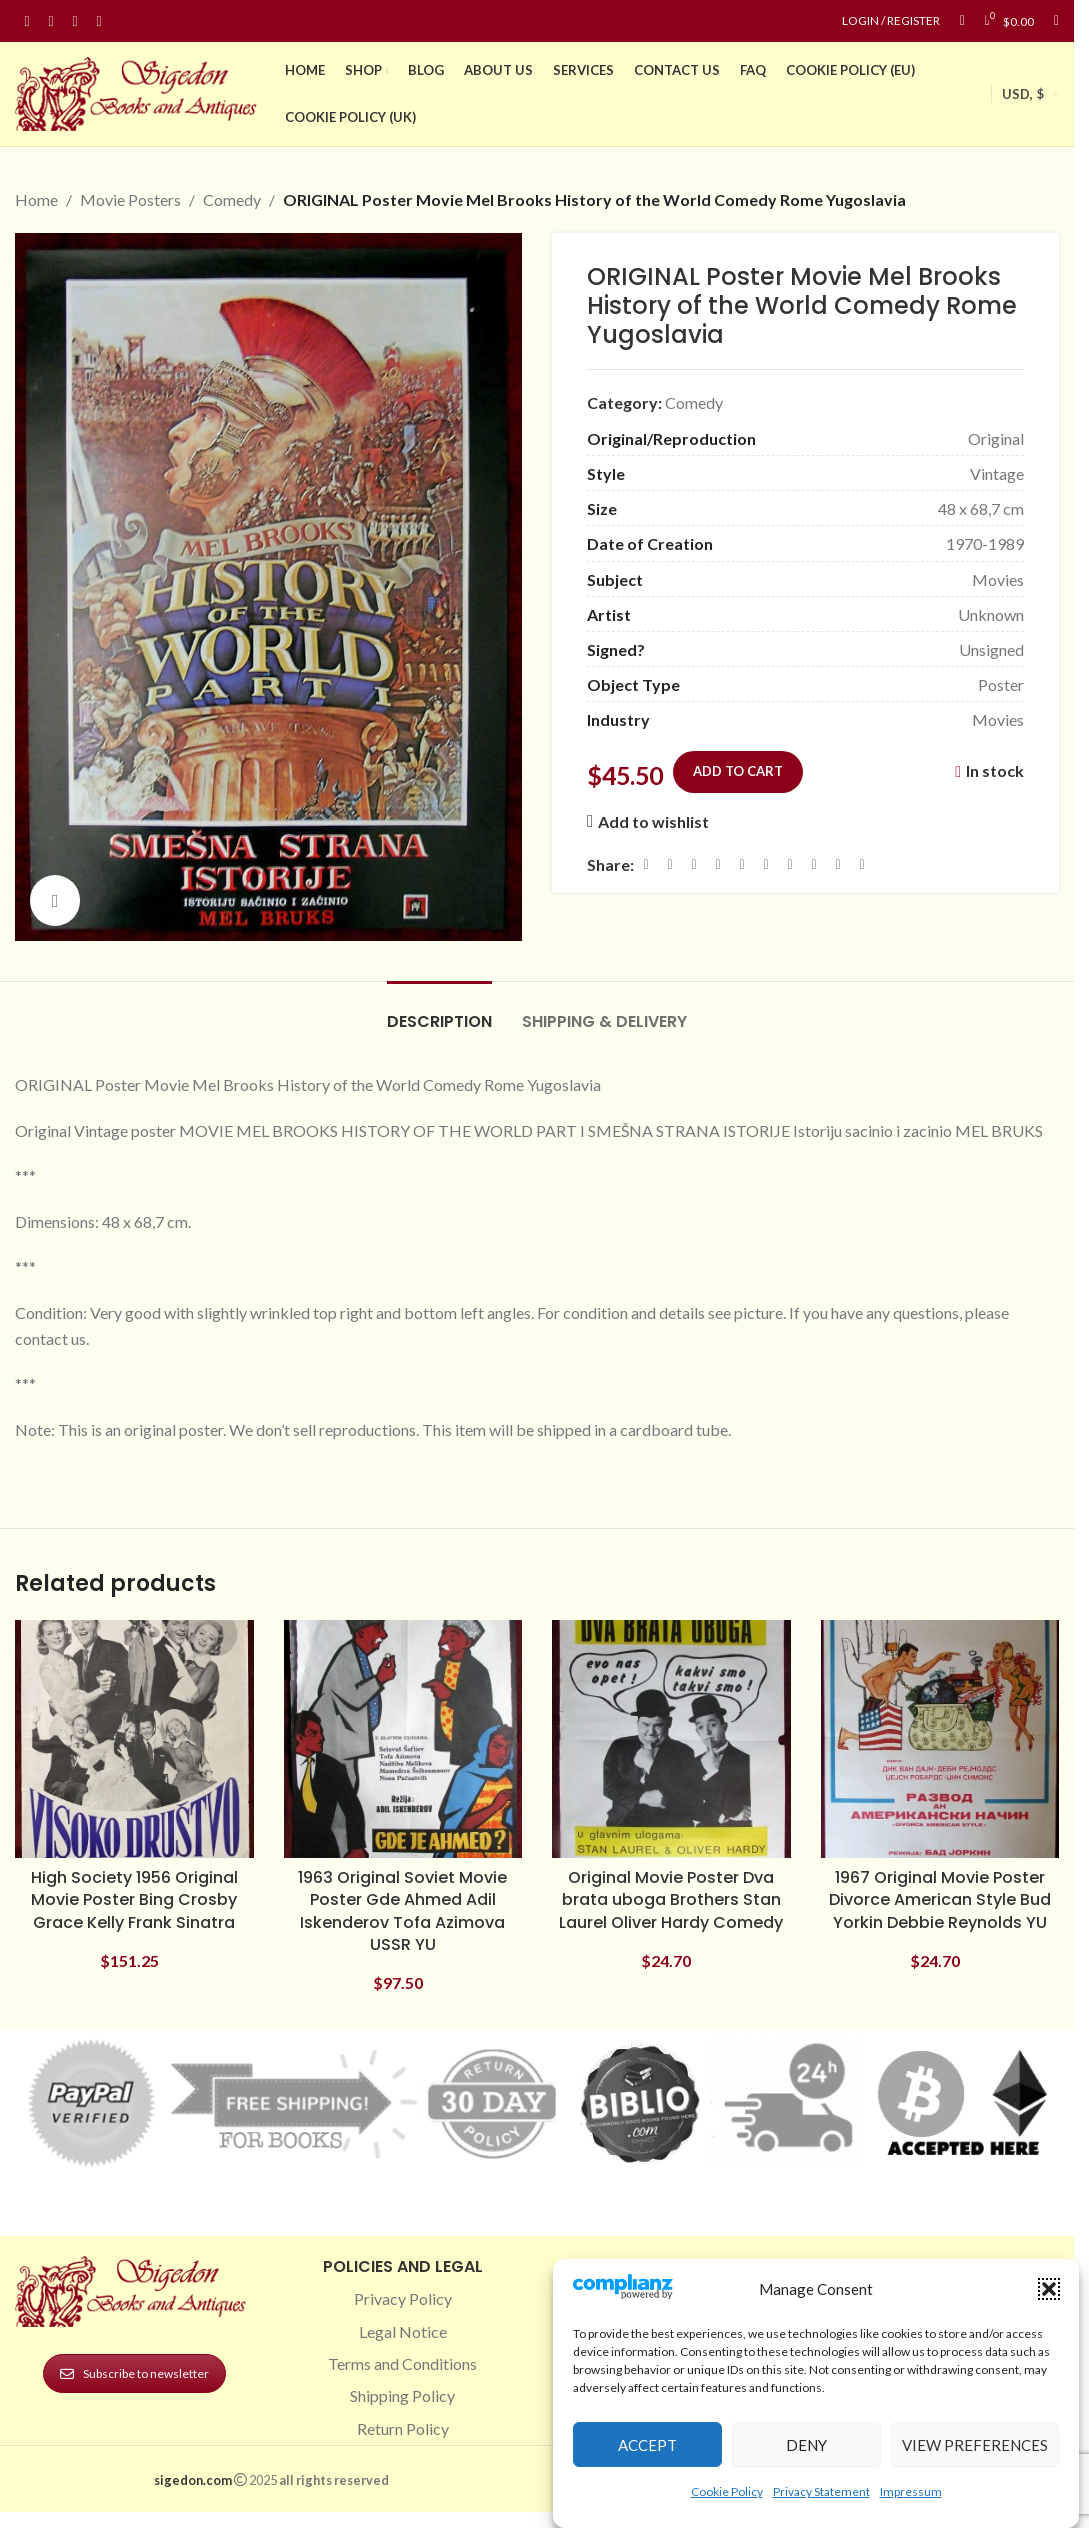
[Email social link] (694, 863)
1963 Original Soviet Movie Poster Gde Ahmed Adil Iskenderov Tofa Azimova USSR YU (402, 1911)
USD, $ (1023, 94)
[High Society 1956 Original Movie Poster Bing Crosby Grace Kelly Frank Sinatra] (134, 1739)
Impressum (911, 2491)
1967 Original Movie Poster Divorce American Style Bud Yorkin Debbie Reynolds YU (940, 1900)
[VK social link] (814, 863)
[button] (1049, 2289)
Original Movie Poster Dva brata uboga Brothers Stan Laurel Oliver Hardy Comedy (671, 1900)
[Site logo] (140, 91)
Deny (806, 2445)
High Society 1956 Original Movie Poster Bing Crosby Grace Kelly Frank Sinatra (134, 1900)
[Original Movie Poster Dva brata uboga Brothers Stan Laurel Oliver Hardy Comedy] (671, 1739)
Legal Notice (403, 2331)
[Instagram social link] (51, 21)
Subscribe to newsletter (134, 2373)
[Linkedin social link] (99, 21)
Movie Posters (130, 199)
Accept (647, 2445)
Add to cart (738, 771)
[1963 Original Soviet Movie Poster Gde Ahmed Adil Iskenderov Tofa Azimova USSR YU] (403, 1739)
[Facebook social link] (27, 21)
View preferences (975, 2445)
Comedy (232, 199)
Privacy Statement (821, 2491)
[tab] (439, 1011)
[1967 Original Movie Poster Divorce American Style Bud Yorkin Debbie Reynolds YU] (940, 1739)
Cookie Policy (727, 2491)
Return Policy (403, 2428)
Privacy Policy (403, 2298)
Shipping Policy (402, 2395)
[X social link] (670, 863)
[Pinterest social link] (75, 21)
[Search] (1056, 21)
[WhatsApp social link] (790, 863)
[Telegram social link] (838, 863)
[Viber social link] (862, 863)
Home (36, 199)
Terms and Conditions (402, 2363)
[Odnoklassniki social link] (766, 863)
